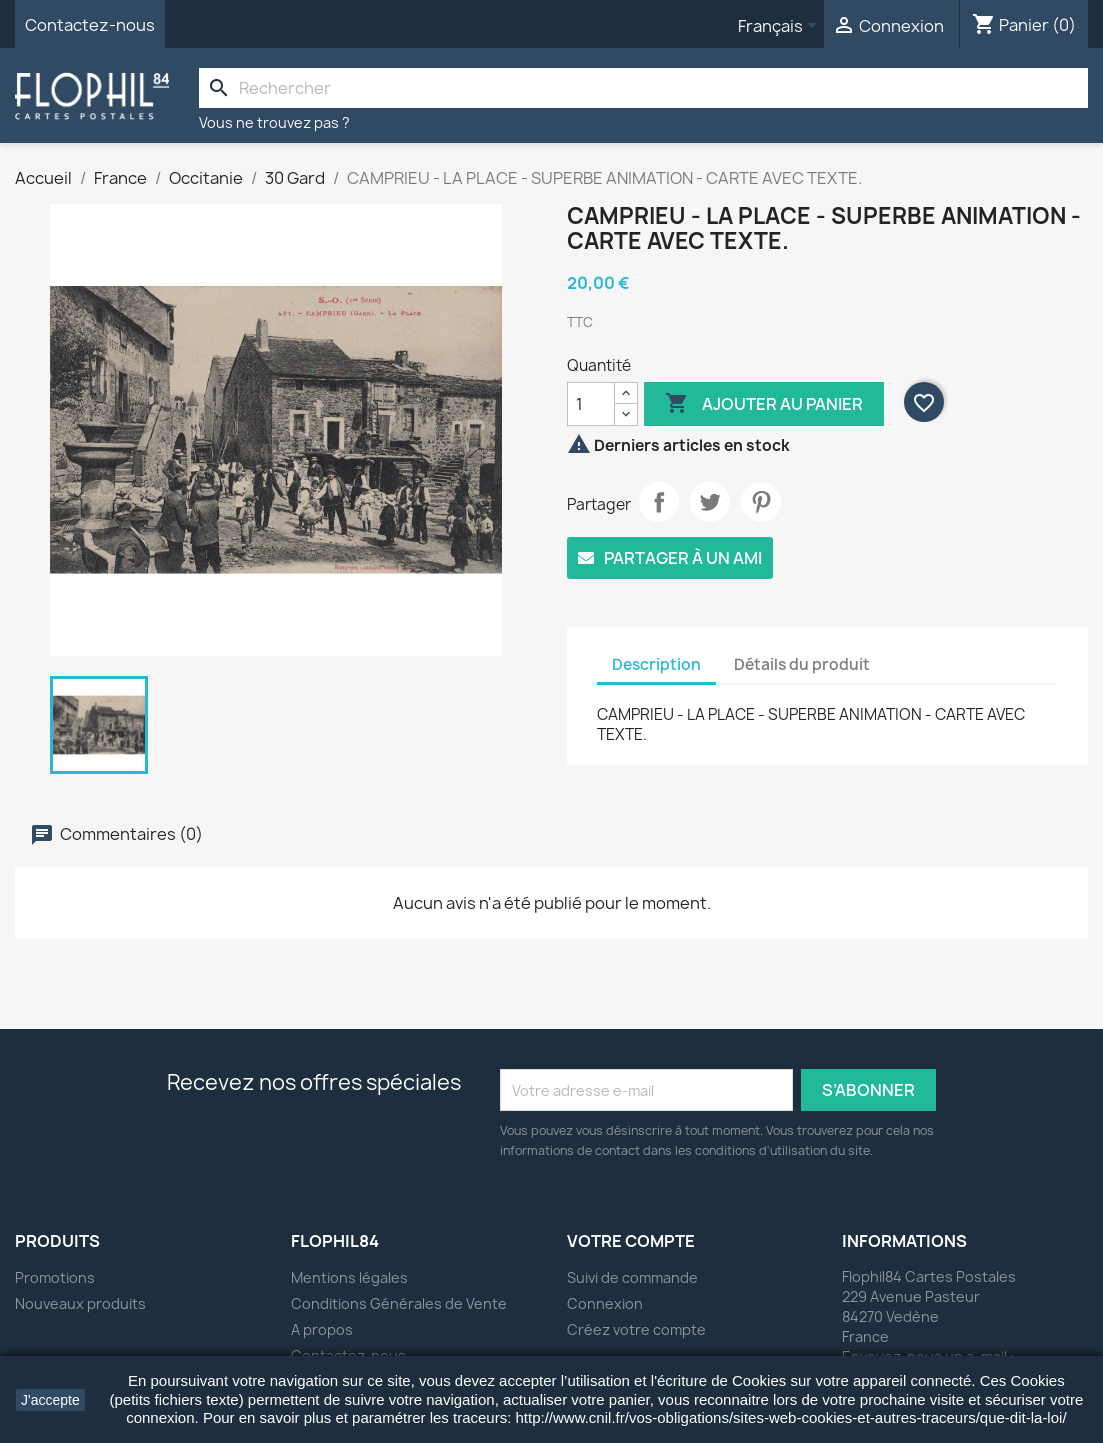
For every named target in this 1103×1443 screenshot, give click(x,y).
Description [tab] (656, 664)
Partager (659, 502)
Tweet (710, 502)
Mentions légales (349, 1277)
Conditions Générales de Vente (399, 1303)
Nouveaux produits (80, 1303)
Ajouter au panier (764, 404)
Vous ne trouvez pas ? (274, 122)
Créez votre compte (636, 1329)
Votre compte (631, 1241)
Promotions (55, 1277)
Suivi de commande (632, 1277)
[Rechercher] (643, 88)
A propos (322, 1329)
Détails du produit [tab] (802, 664)
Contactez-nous (90, 25)
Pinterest (761, 502)
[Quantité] (591, 404)
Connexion (605, 1303)
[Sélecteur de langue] (781, 27)
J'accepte (50, 1400)
